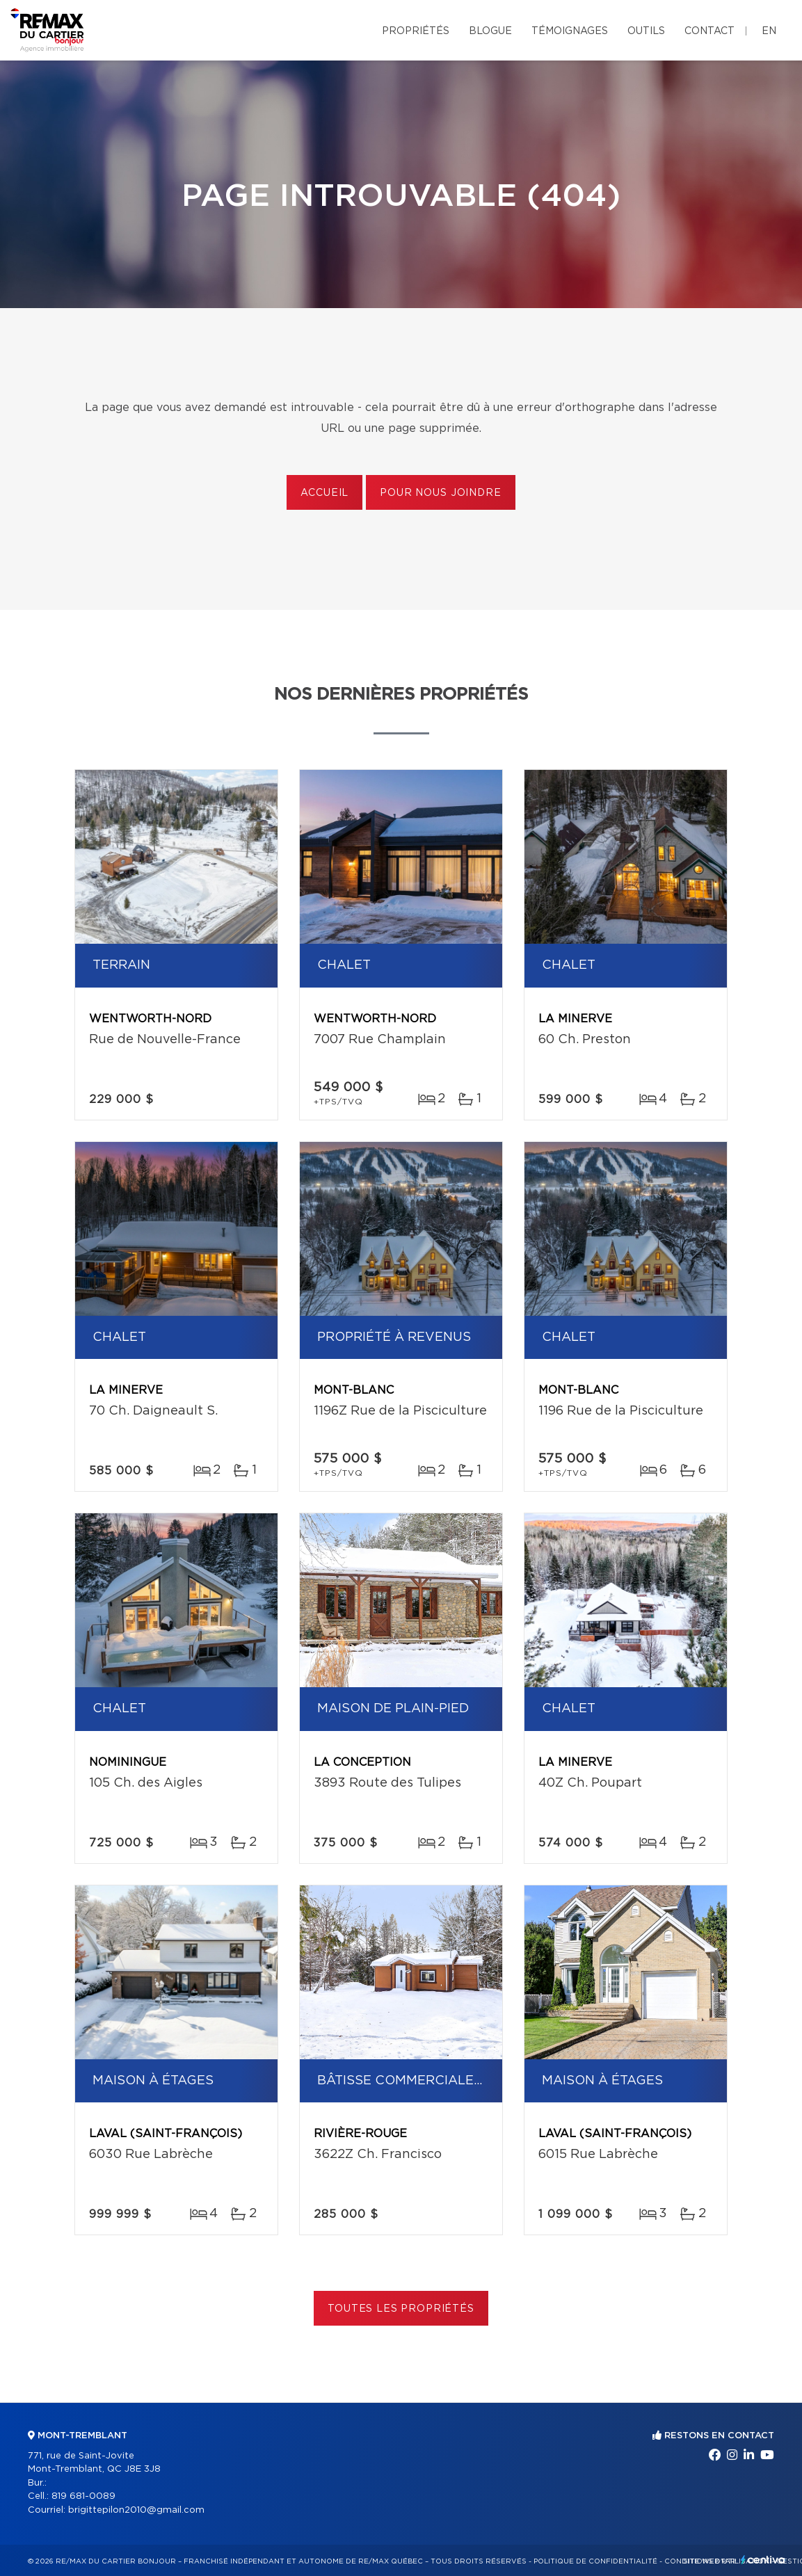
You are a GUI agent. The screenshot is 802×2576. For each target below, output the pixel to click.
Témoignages (569, 31)
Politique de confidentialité (595, 2561)
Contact (709, 31)
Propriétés (415, 31)
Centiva (763, 2559)
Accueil (324, 493)
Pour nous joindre (440, 493)
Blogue (490, 31)
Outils (646, 31)
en (769, 31)
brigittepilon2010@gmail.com (136, 2510)
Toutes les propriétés (401, 2309)
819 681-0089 (83, 2496)
